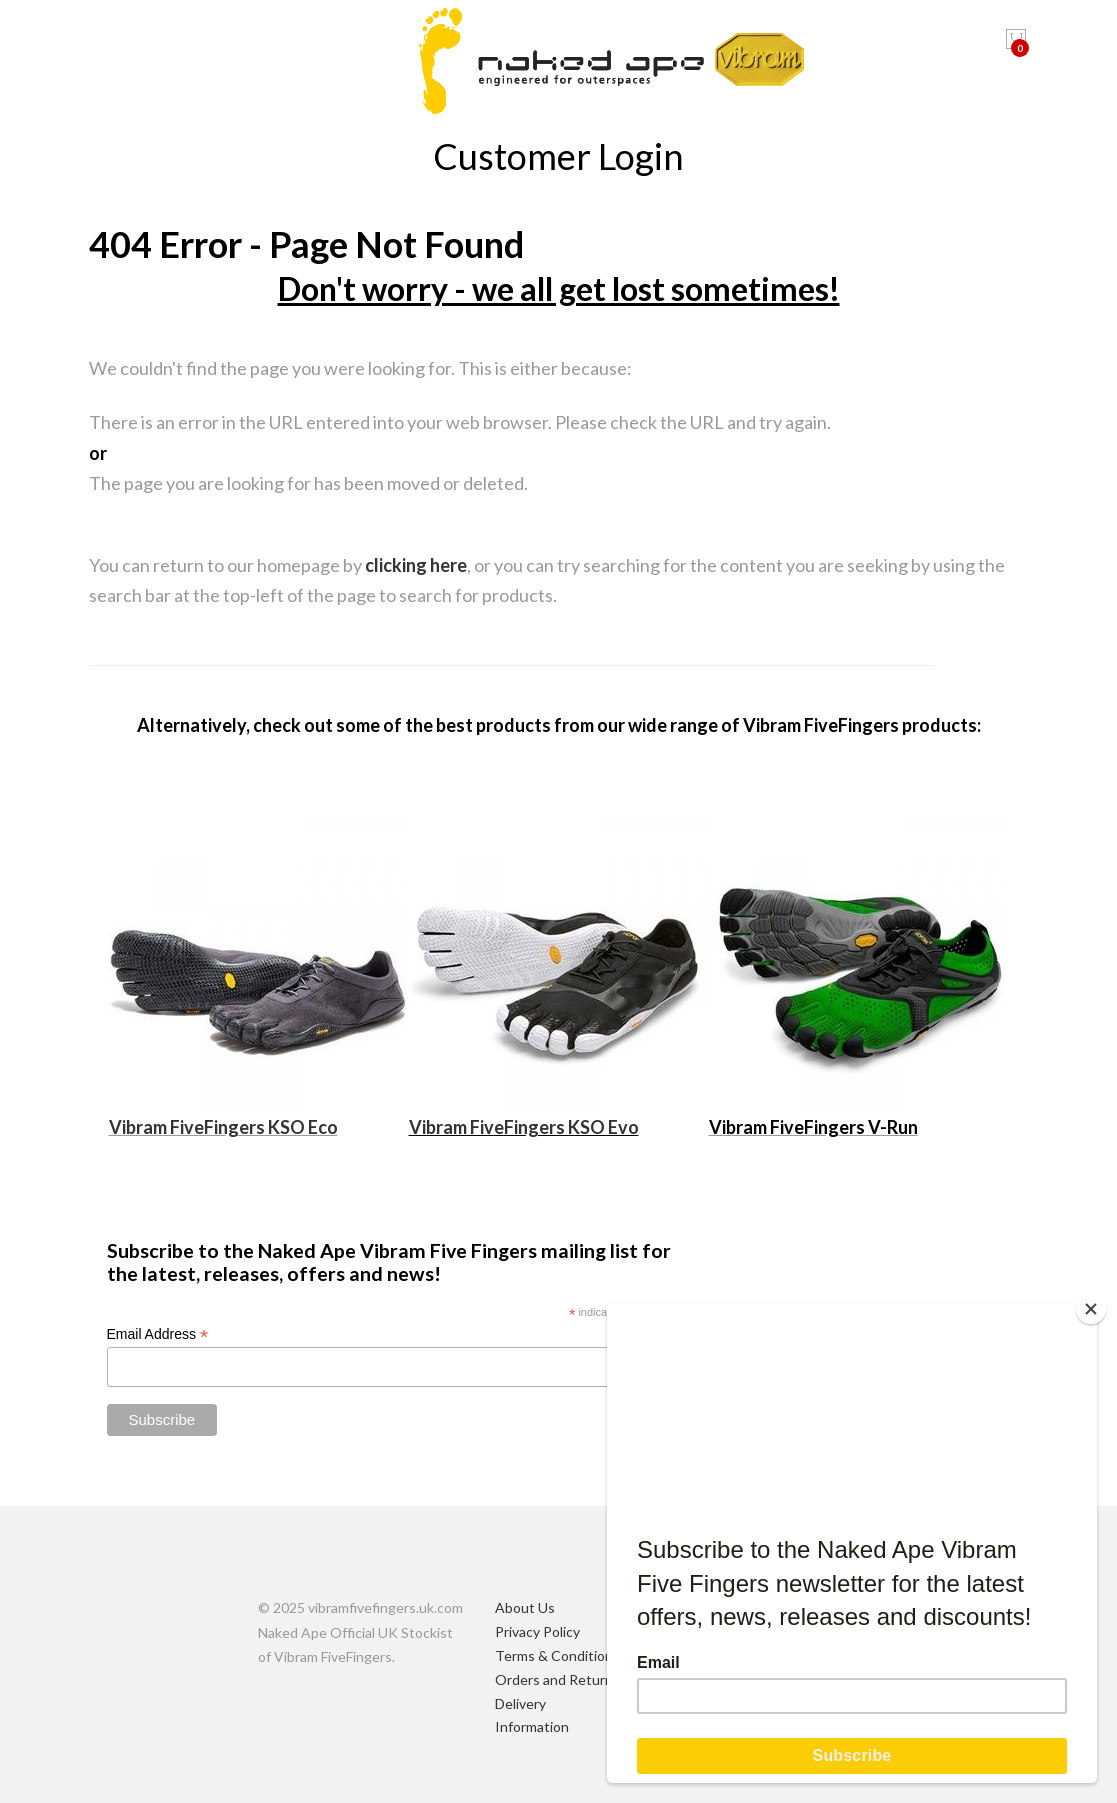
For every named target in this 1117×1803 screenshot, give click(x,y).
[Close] (1092, 1308)
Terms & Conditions (557, 1655)
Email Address (158, 1334)
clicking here (416, 565)
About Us (525, 1607)
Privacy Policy (537, 1631)
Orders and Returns (557, 1679)
